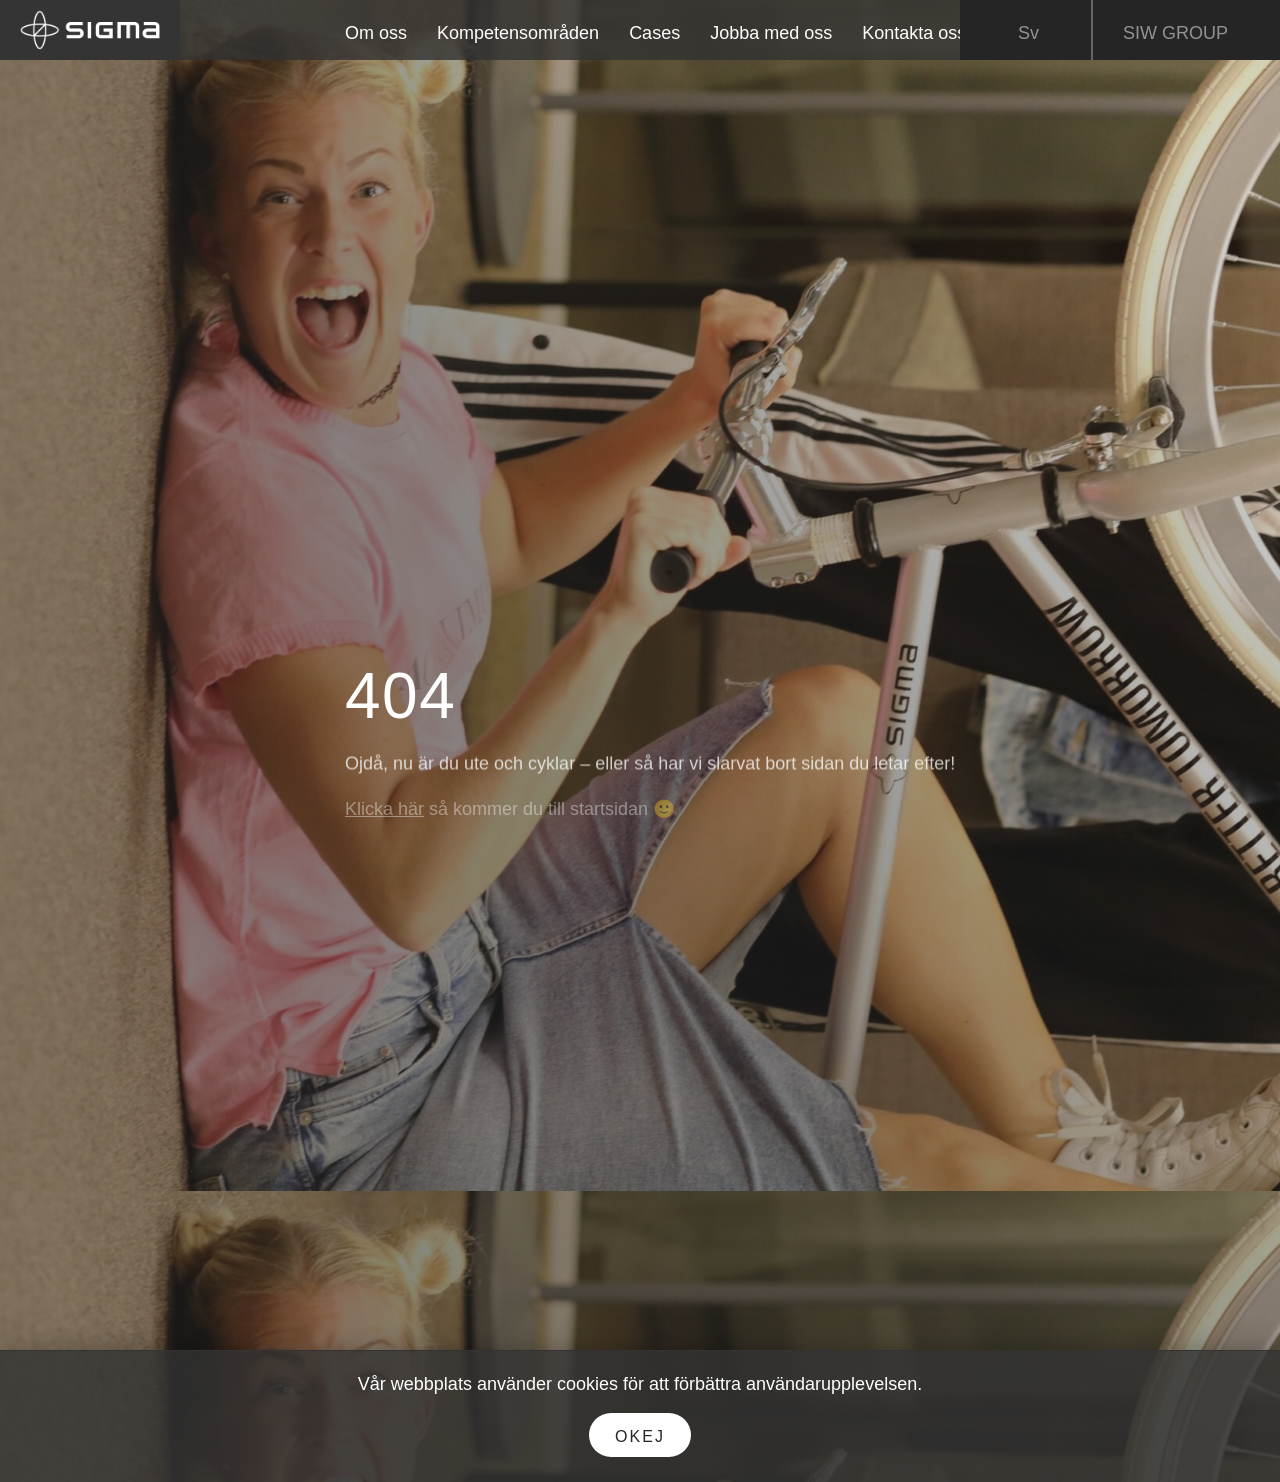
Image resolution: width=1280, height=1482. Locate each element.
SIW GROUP (1189, 34)
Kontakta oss (914, 33)
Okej (640, 1436)
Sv (1028, 34)
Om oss (376, 33)
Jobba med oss (771, 33)
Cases (654, 33)
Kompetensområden (518, 33)
